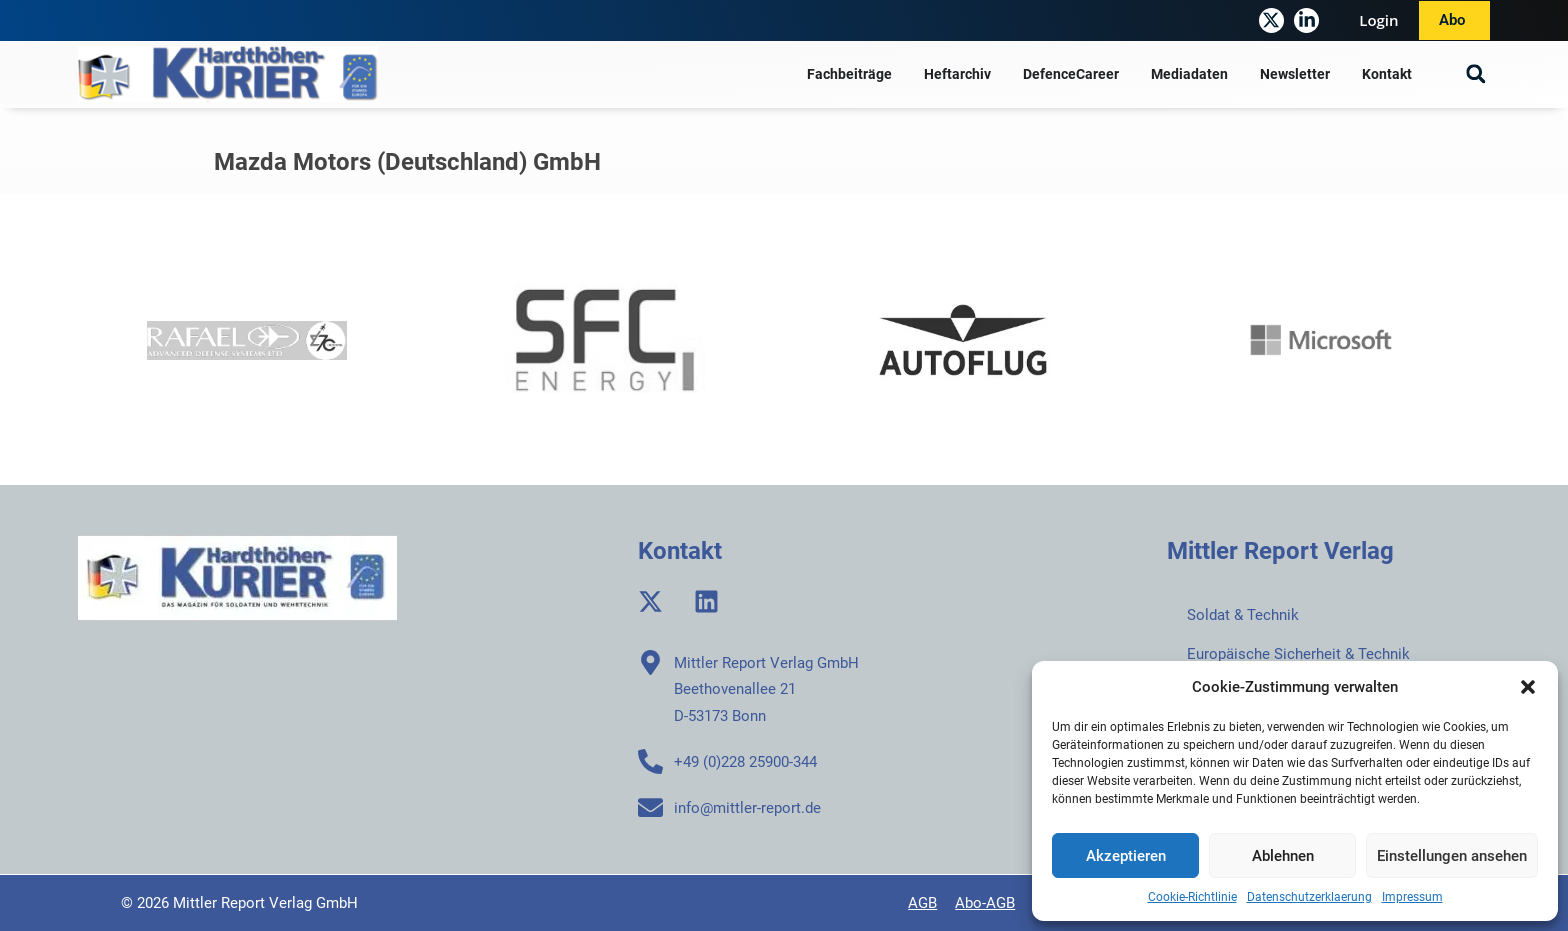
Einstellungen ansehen (1452, 856)
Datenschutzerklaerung (1309, 897)
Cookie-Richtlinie (1192, 897)
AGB (922, 903)
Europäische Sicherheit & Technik (1298, 654)
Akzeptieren (1126, 856)
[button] (1528, 687)
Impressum (1412, 897)
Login (1378, 20)
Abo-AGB (985, 903)
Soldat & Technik (1243, 615)
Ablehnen (1283, 856)
